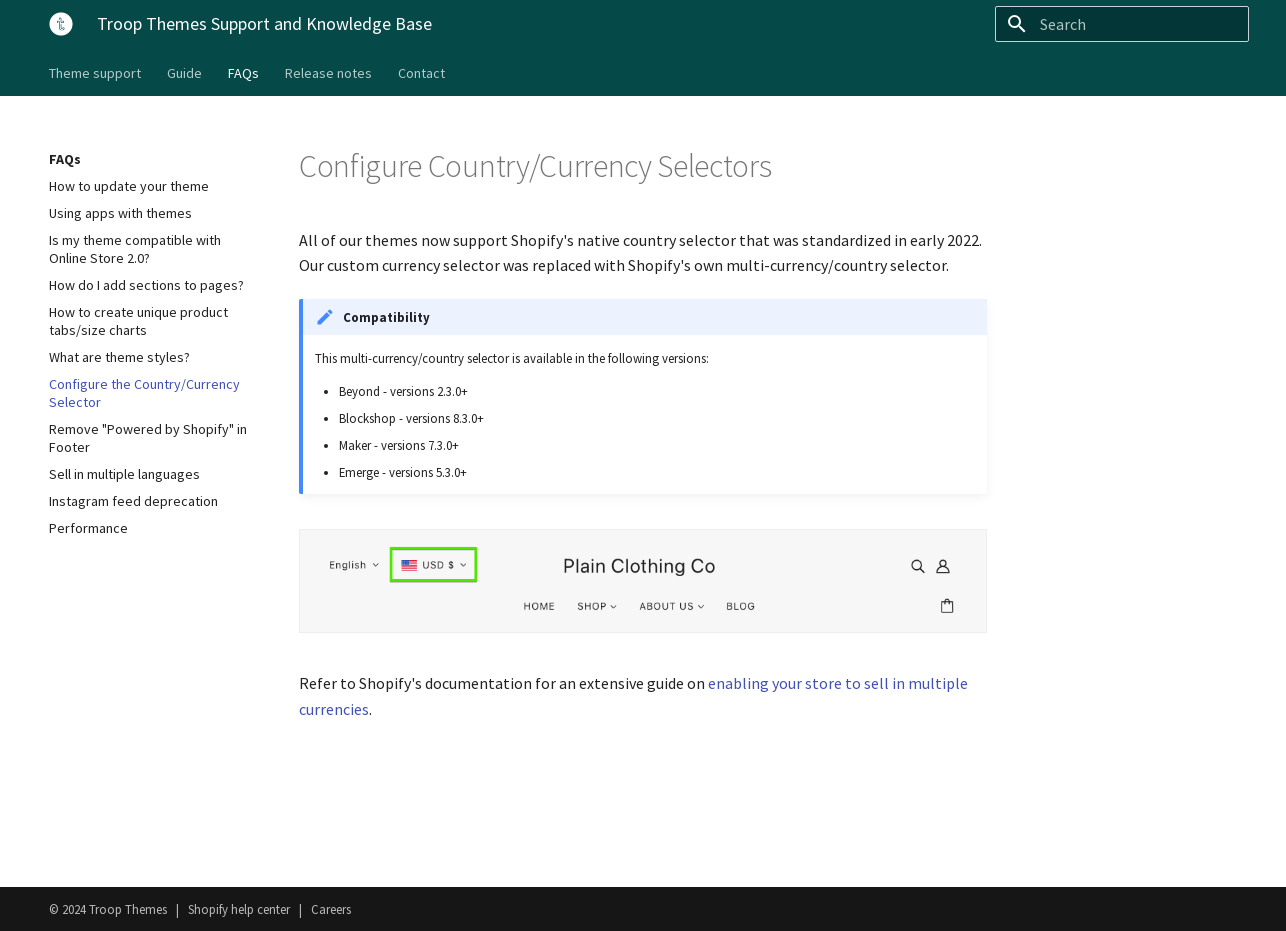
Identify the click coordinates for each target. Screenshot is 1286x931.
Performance (88, 528)
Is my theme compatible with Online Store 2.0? (135, 249)
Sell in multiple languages (124, 474)
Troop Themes (128, 909)
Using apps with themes (120, 213)
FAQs (243, 73)
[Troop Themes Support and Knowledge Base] (57, 20)
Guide (184, 73)
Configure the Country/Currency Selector (144, 393)
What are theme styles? (119, 357)
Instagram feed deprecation (133, 501)
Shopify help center (239, 909)
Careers (331, 909)
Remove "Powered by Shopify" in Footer (148, 438)
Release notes (328, 73)
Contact (421, 73)
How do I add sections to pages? (146, 285)
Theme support (95, 73)
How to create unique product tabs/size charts (138, 321)
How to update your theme (129, 186)
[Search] (1132, 24)
